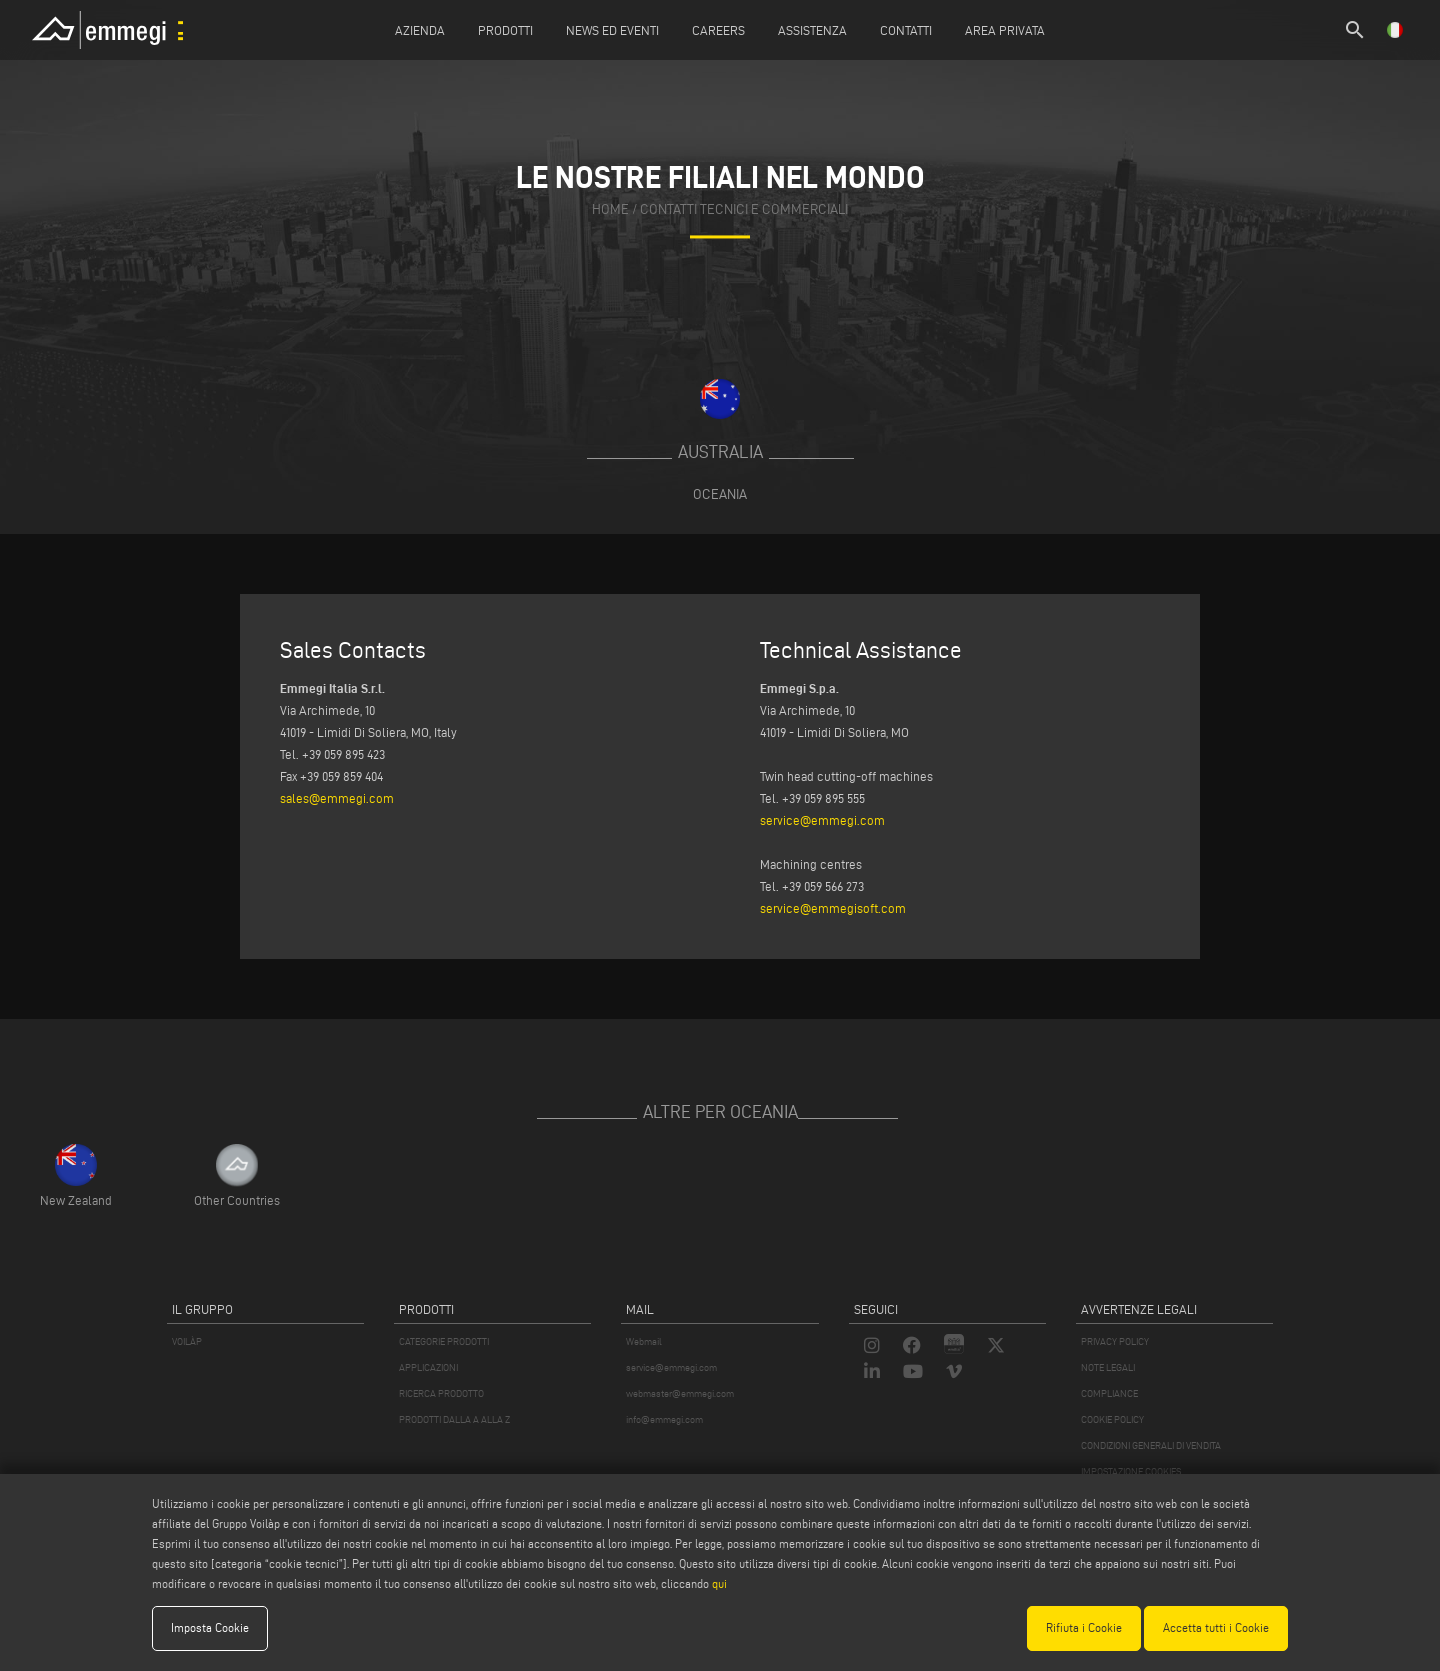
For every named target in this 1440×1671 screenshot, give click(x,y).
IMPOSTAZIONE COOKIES (1131, 1471)
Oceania (720, 494)
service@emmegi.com (822, 820)
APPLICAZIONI (428, 1367)
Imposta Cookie (210, 1627)
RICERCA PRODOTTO (441, 1393)
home (610, 209)
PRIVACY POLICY (1115, 1341)
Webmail (644, 1341)
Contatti (906, 30)
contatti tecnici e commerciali (744, 209)
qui (719, 1583)
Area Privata (1005, 30)
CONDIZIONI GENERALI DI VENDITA (1151, 1445)
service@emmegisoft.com (833, 908)
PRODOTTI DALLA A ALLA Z (454, 1419)
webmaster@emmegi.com (680, 1393)
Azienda (420, 30)
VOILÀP (187, 1341)
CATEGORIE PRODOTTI (444, 1341)
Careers (718, 30)
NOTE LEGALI (1108, 1367)
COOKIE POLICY (1112, 1419)
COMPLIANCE (1109, 1393)
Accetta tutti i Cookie (1216, 1627)
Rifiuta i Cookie (1084, 1627)
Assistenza (812, 30)
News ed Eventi (612, 30)
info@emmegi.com (664, 1419)
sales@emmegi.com (337, 798)
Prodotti (505, 30)
